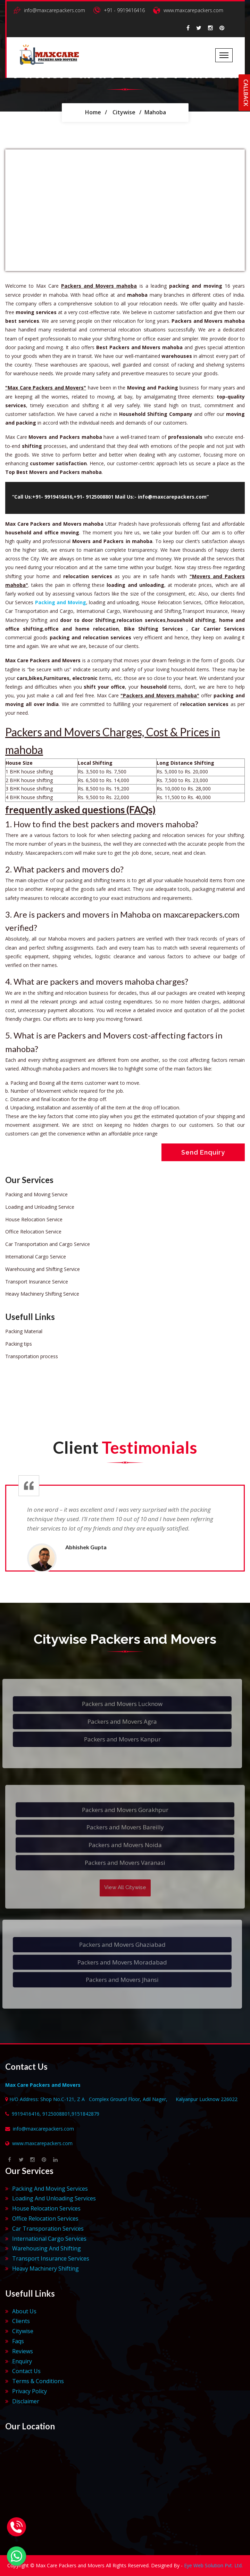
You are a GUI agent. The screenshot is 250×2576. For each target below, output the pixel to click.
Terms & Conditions (38, 2381)
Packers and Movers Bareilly (125, 1831)
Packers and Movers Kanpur (118, 1739)
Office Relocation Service (33, 1231)
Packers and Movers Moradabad (118, 1962)
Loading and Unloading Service (39, 1207)
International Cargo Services (49, 2238)
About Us (24, 2311)
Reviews (22, 2351)
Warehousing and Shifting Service (42, 1269)
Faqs (18, 2341)
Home (93, 112)
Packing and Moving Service (36, 1194)
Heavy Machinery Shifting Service (42, 1293)
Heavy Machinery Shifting (45, 2268)
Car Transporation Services (48, 2228)
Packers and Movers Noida (125, 1849)
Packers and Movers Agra (118, 1721)
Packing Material (23, 1331)
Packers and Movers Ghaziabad (118, 1945)
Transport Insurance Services (50, 2258)
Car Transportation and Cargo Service (47, 1244)
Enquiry (22, 2361)
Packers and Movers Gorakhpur (125, 1814)
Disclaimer (25, 2401)
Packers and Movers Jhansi (118, 1980)
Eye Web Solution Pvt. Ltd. (213, 2565)
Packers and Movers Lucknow (118, 1704)
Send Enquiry (203, 1152)
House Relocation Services (46, 2208)
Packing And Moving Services (50, 2188)
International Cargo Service (35, 1256)
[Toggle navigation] (224, 55)
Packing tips (18, 1343)
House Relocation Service (33, 1219)
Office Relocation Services (45, 2218)
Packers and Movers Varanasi (125, 1867)
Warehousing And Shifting (46, 2248)
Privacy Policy (29, 2391)
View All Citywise (125, 1891)
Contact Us (26, 2371)
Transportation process (31, 1356)
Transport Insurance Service (36, 1281)
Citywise (123, 112)
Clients (21, 2321)
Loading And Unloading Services (54, 2198)
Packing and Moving (60, 602)
